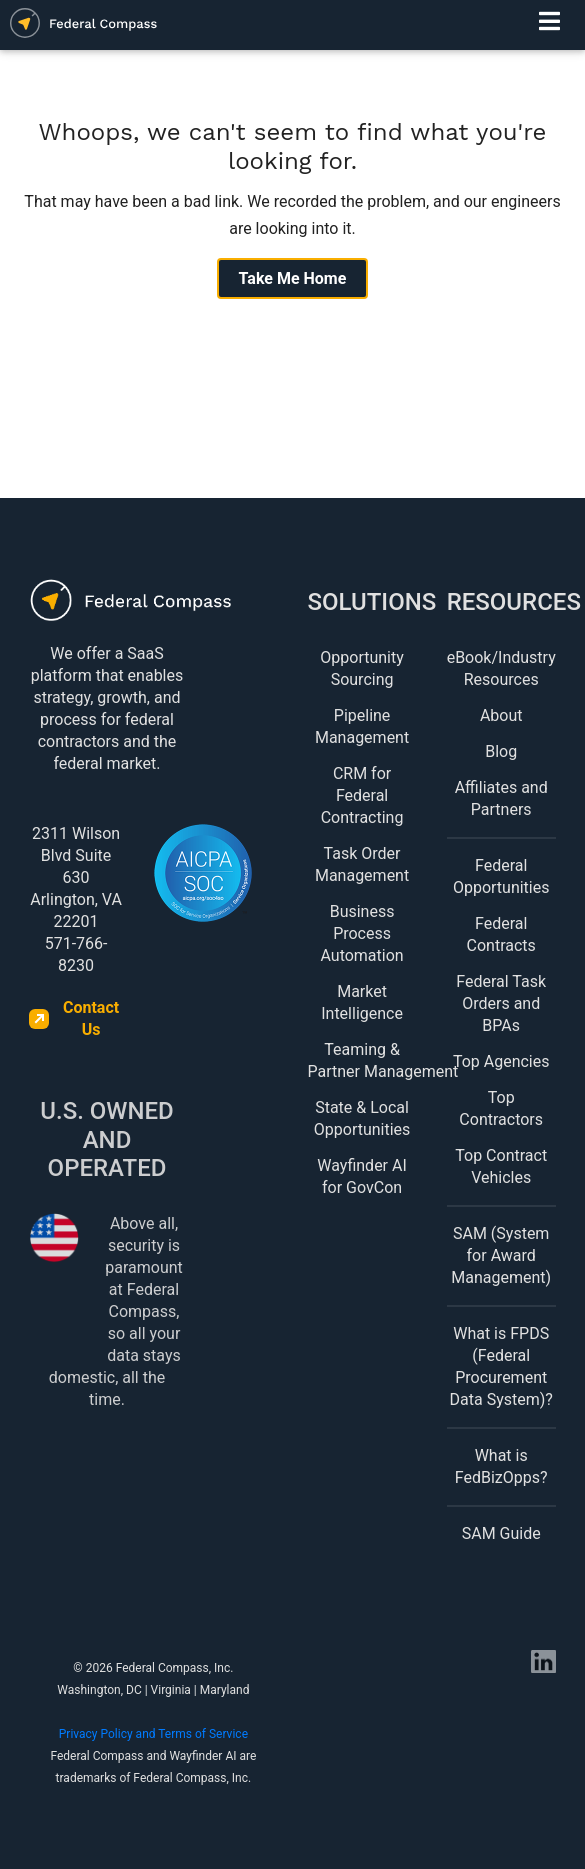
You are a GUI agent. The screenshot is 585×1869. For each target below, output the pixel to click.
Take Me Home (293, 278)
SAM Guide (501, 1533)
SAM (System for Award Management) (501, 1255)
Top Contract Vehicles (501, 1166)
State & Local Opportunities (362, 1118)
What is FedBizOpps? (501, 1466)
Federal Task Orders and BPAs (501, 1003)
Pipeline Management (362, 726)
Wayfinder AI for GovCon (361, 1176)
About (501, 715)
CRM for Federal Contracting (362, 795)
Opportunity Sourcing (362, 668)
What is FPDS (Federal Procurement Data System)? (501, 1366)
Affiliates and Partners (501, 798)
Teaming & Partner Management (362, 1060)
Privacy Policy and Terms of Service (153, 1734)
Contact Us (91, 1018)
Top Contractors (501, 1108)
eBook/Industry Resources (501, 668)
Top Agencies (501, 1061)
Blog (501, 751)
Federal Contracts (501, 934)
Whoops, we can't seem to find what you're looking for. (293, 146)
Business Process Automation (361, 933)
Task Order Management (362, 864)
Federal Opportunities (501, 876)
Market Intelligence (362, 1002)
